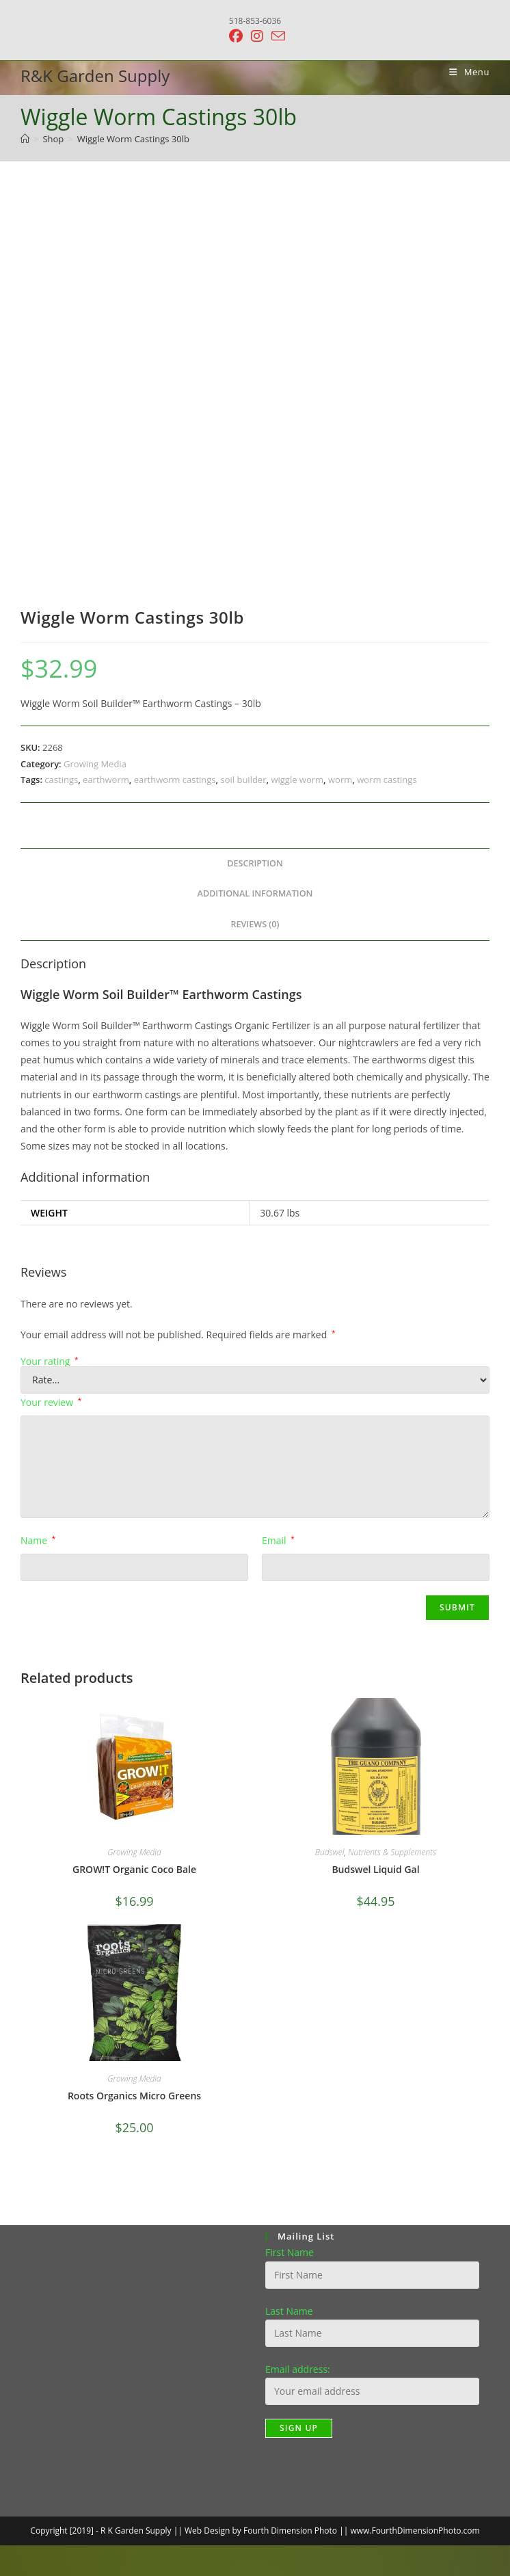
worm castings (386, 779)
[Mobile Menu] (464, 72)
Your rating (50, 1361)
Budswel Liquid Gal (375, 1869)
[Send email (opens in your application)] (276, 36)
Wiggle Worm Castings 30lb (133, 139)
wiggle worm (297, 779)
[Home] (25, 139)
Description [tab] (255, 863)
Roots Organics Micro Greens (134, 2095)
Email (278, 1540)
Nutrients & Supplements (392, 1852)
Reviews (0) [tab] (254, 924)
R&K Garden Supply (95, 75)
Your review (51, 1402)
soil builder (243, 779)
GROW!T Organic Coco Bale (134, 1869)
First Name (289, 2252)
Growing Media (95, 764)
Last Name (289, 2311)
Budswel (330, 1852)
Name (38, 1540)
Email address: (297, 2369)
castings (61, 779)
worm (340, 779)
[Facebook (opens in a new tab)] (236, 36)
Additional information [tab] (255, 893)
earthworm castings (175, 779)
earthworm (106, 779)
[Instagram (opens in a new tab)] (257, 36)
